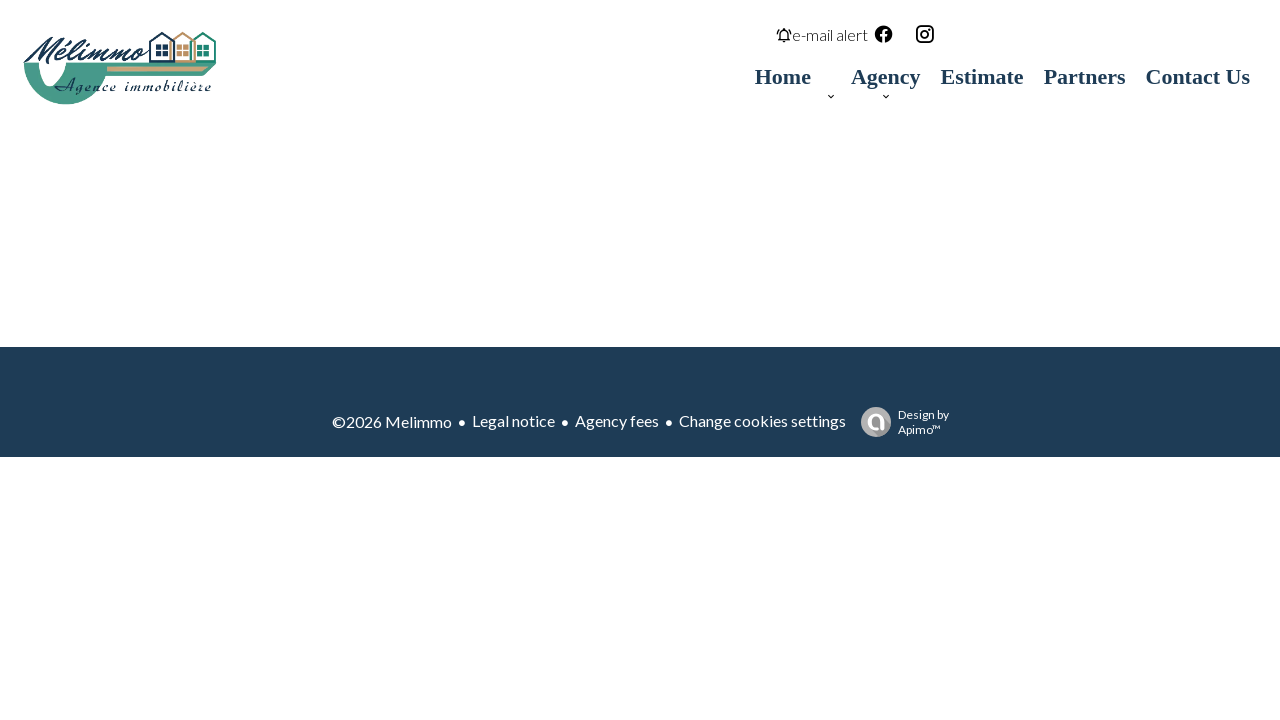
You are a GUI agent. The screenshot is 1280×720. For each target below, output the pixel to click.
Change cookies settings (762, 420)
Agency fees (617, 420)
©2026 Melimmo (392, 421)
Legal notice (513, 420)
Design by (900, 422)
